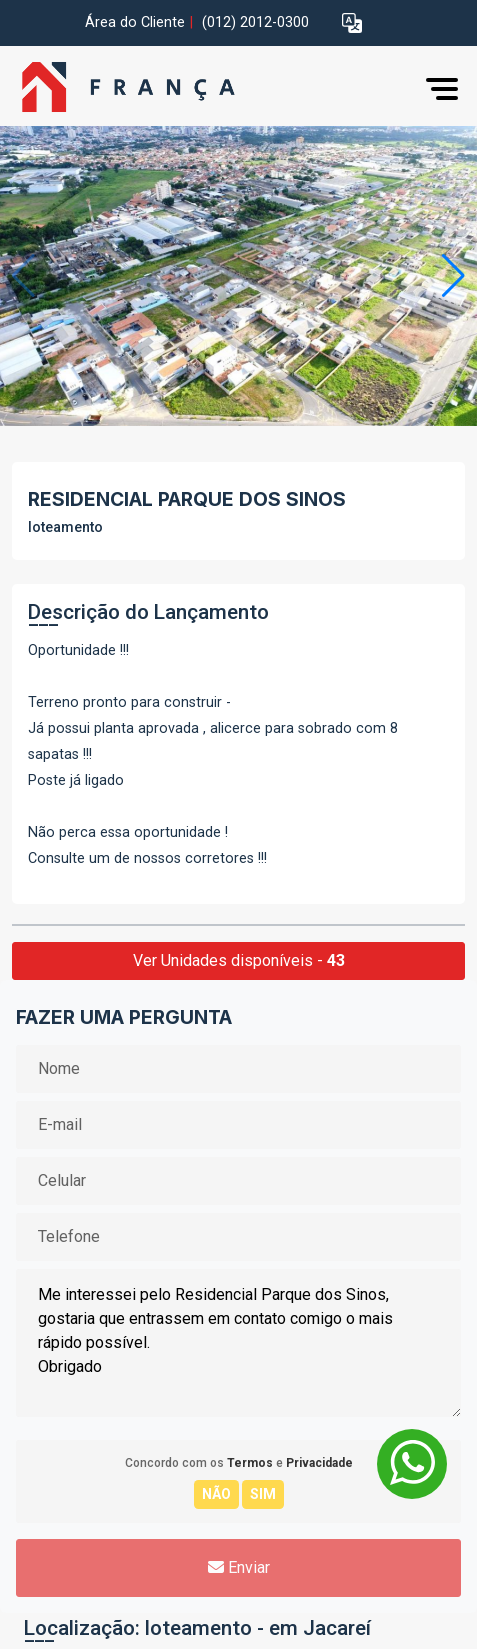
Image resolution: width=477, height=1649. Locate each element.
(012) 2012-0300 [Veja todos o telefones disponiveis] (255, 22)
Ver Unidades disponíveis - (239, 960)
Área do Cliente (135, 22)
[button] (352, 23)
